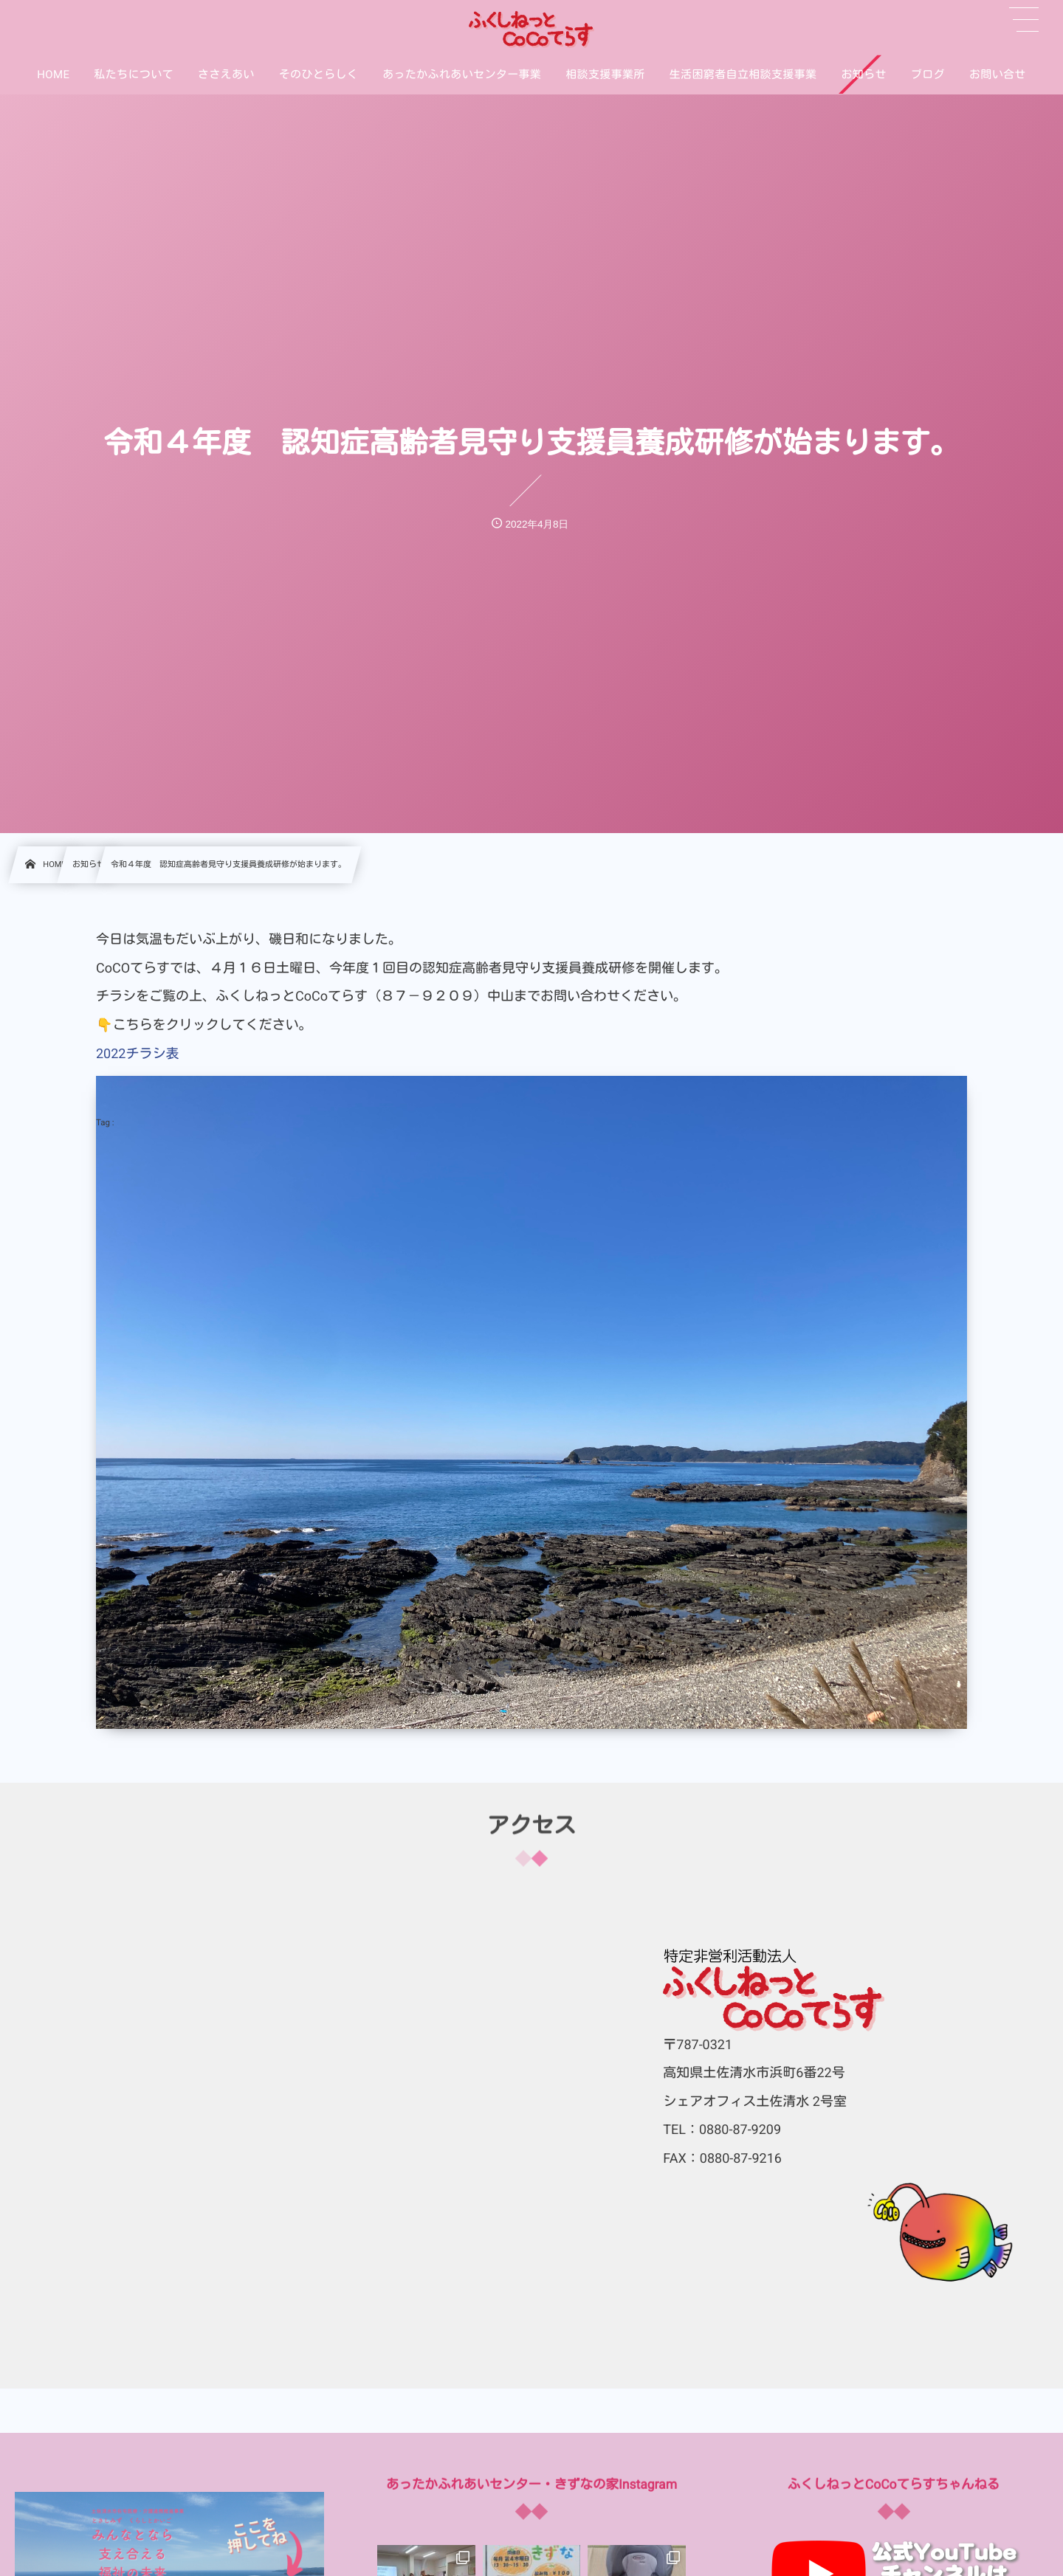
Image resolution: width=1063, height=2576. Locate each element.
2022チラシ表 (137, 1054)
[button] (1024, 20)
